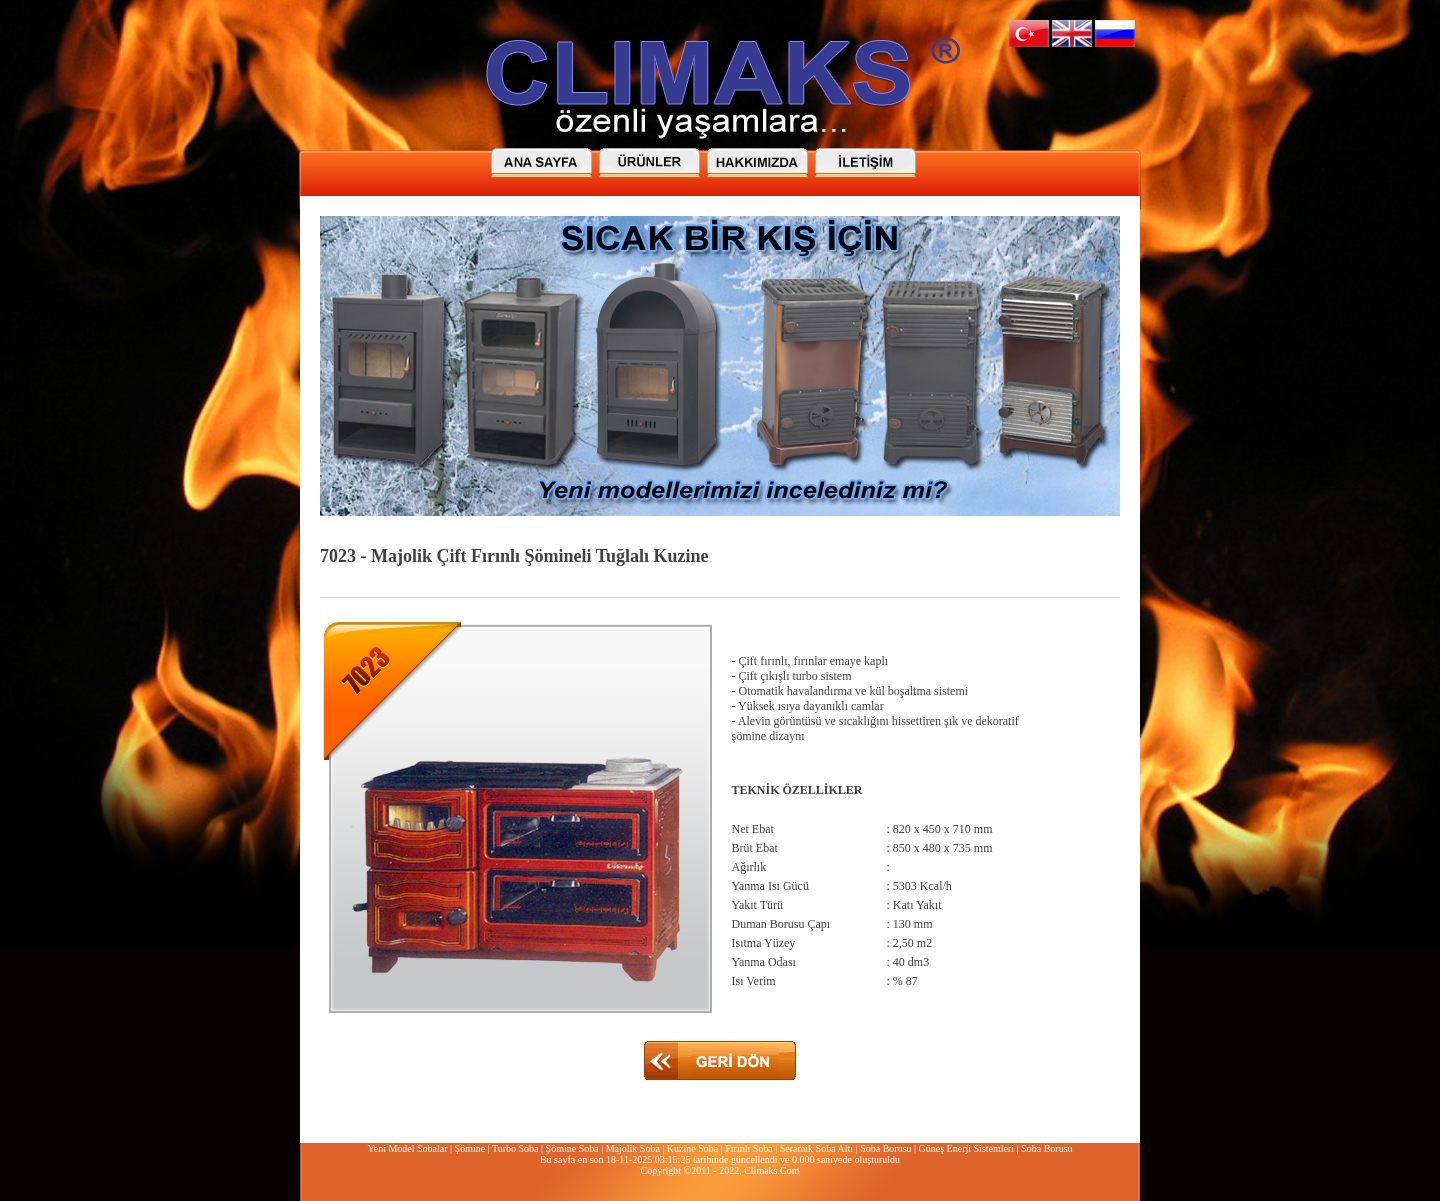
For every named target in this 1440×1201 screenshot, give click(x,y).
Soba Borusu (885, 1148)
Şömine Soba (572, 1148)
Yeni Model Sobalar (407, 1148)
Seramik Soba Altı (816, 1148)
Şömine (470, 1148)
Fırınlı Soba (749, 1148)
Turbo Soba (515, 1148)
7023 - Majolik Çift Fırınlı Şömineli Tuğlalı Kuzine (514, 556)
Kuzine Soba (692, 1148)
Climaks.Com (771, 1170)
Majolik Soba (633, 1148)
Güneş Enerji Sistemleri (967, 1148)
